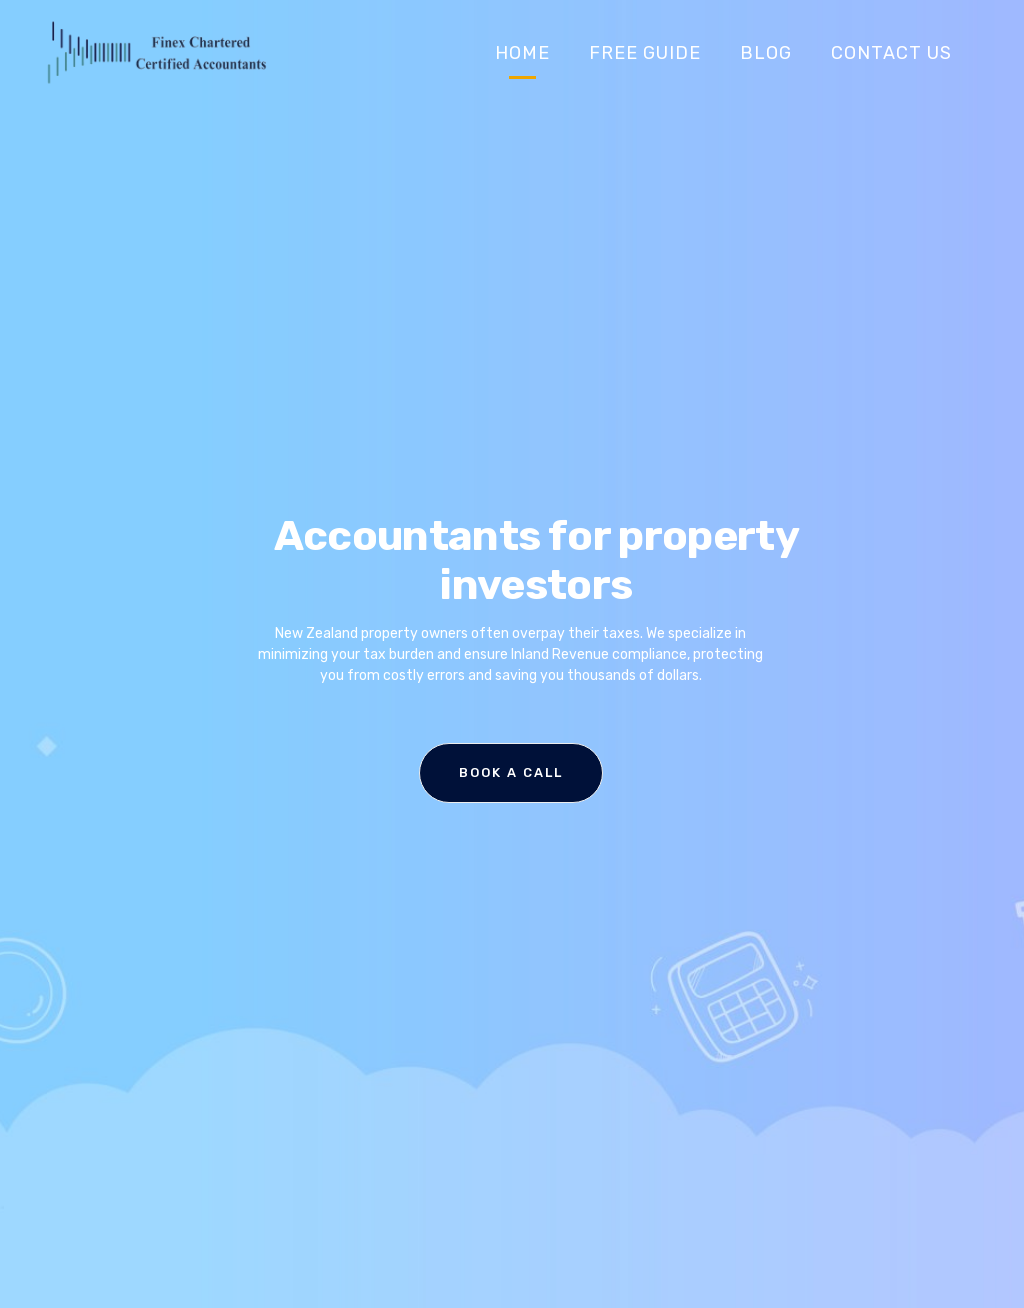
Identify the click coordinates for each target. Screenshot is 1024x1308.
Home (522, 53)
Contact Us (891, 53)
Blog (766, 53)
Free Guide (645, 53)
